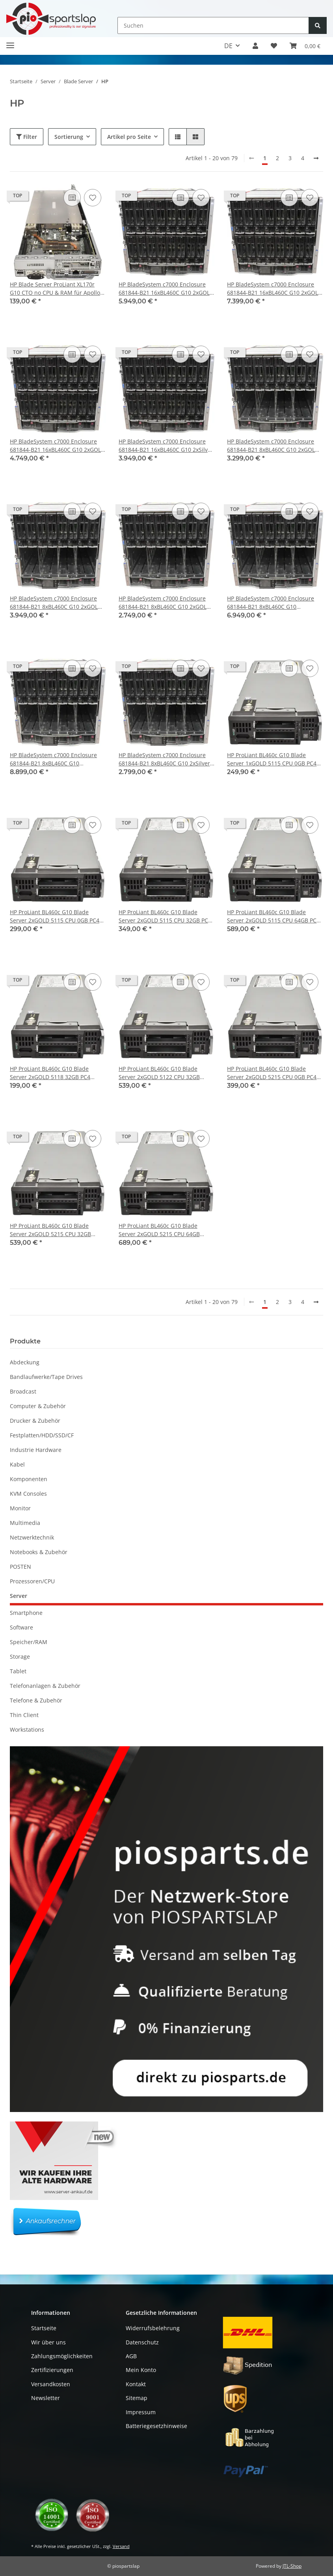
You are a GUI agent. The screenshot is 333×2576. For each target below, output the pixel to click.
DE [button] (228, 45)
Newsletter (45, 2398)
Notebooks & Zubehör (38, 1552)
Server (18, 1595)
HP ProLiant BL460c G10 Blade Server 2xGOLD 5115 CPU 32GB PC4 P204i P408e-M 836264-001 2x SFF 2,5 (165, 916)
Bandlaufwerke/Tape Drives (46, 1377)
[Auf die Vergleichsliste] (72, 197)
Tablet (18, 1671)
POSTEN (20, 1566)
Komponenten (28, 1479)
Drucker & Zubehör (35, 1420)
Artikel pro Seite (129, 136)
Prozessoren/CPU (32, 1581)
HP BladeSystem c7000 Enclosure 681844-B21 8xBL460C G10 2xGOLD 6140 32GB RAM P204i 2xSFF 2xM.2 (164, 603)
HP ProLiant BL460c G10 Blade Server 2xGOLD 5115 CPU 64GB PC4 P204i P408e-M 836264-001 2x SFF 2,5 (273, 916)
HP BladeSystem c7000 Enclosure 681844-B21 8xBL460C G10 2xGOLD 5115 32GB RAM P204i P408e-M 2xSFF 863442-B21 (273, 446)
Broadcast (23, 1391)
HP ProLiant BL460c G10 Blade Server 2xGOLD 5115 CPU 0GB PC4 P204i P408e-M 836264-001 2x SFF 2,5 (54, 916)
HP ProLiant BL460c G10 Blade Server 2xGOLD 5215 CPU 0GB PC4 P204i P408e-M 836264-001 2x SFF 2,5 (271, 1073)
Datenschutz (142, 2342)
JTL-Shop (292, 2566)
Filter (26, 136)
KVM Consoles (28, 1493)
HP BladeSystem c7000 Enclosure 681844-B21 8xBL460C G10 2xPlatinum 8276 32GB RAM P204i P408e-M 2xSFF (54, 759)
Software (21, 1627)
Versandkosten (50, 2384)
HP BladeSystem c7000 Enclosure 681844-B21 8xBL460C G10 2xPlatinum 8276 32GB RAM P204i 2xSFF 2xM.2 (271, 603)
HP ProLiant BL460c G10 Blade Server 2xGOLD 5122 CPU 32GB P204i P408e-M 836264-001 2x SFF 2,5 (163, 1073)
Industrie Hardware (35, 1450)
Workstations (27, 1729)
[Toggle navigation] (10, 42)
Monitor (20, 1508)
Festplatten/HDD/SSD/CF (42, 1435)
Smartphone (26, 1612)
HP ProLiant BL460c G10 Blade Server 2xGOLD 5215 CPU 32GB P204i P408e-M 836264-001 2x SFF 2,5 (54, 1230)
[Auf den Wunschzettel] (92, 197)
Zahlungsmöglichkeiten (62, 2356)
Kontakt (136, 2384)
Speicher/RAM (28, 1642)
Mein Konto (141, 2370)
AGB (131, 2356)
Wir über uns (48, 2342)
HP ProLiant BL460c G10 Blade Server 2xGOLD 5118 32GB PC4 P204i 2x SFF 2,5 (50, 1073)
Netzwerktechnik (32, 1537)
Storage (20, 1656)
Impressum (141, 2412)
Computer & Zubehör (38, 1406)
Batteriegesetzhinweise (156, 2426)
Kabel (17, 1464)
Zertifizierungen (52, 2370)
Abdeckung (24, 1362)
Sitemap (136, 2398)
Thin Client (24, 1715)
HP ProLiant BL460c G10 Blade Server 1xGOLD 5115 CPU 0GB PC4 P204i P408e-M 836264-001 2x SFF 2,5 (271, 759)
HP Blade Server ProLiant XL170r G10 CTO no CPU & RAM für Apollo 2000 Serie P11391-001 (55, 289)
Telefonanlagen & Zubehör (45, 1685)
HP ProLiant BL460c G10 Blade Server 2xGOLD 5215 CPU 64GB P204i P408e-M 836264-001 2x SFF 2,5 (163, 1230)
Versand (121, 2546)
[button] (255, 46)
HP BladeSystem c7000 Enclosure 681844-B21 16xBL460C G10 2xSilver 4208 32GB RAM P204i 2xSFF (166, 446)
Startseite (43, 2328)
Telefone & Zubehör (36, 1700)
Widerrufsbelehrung (153, 2328)
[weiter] (316, 158)
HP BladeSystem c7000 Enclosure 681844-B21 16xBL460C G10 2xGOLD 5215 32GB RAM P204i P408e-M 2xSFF (274, 289)
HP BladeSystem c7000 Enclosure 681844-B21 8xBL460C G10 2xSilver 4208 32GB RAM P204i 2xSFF (164, 759)
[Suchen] (213, 25)
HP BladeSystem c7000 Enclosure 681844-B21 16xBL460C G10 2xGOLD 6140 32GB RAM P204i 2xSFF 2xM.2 (57, 446)
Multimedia (25, 1523)
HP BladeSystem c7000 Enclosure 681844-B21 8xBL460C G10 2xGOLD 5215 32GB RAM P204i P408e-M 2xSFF (56, 603)
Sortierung (68, 136)
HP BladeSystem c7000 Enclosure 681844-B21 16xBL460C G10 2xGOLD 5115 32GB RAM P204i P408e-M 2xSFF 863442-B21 (166, 289)
